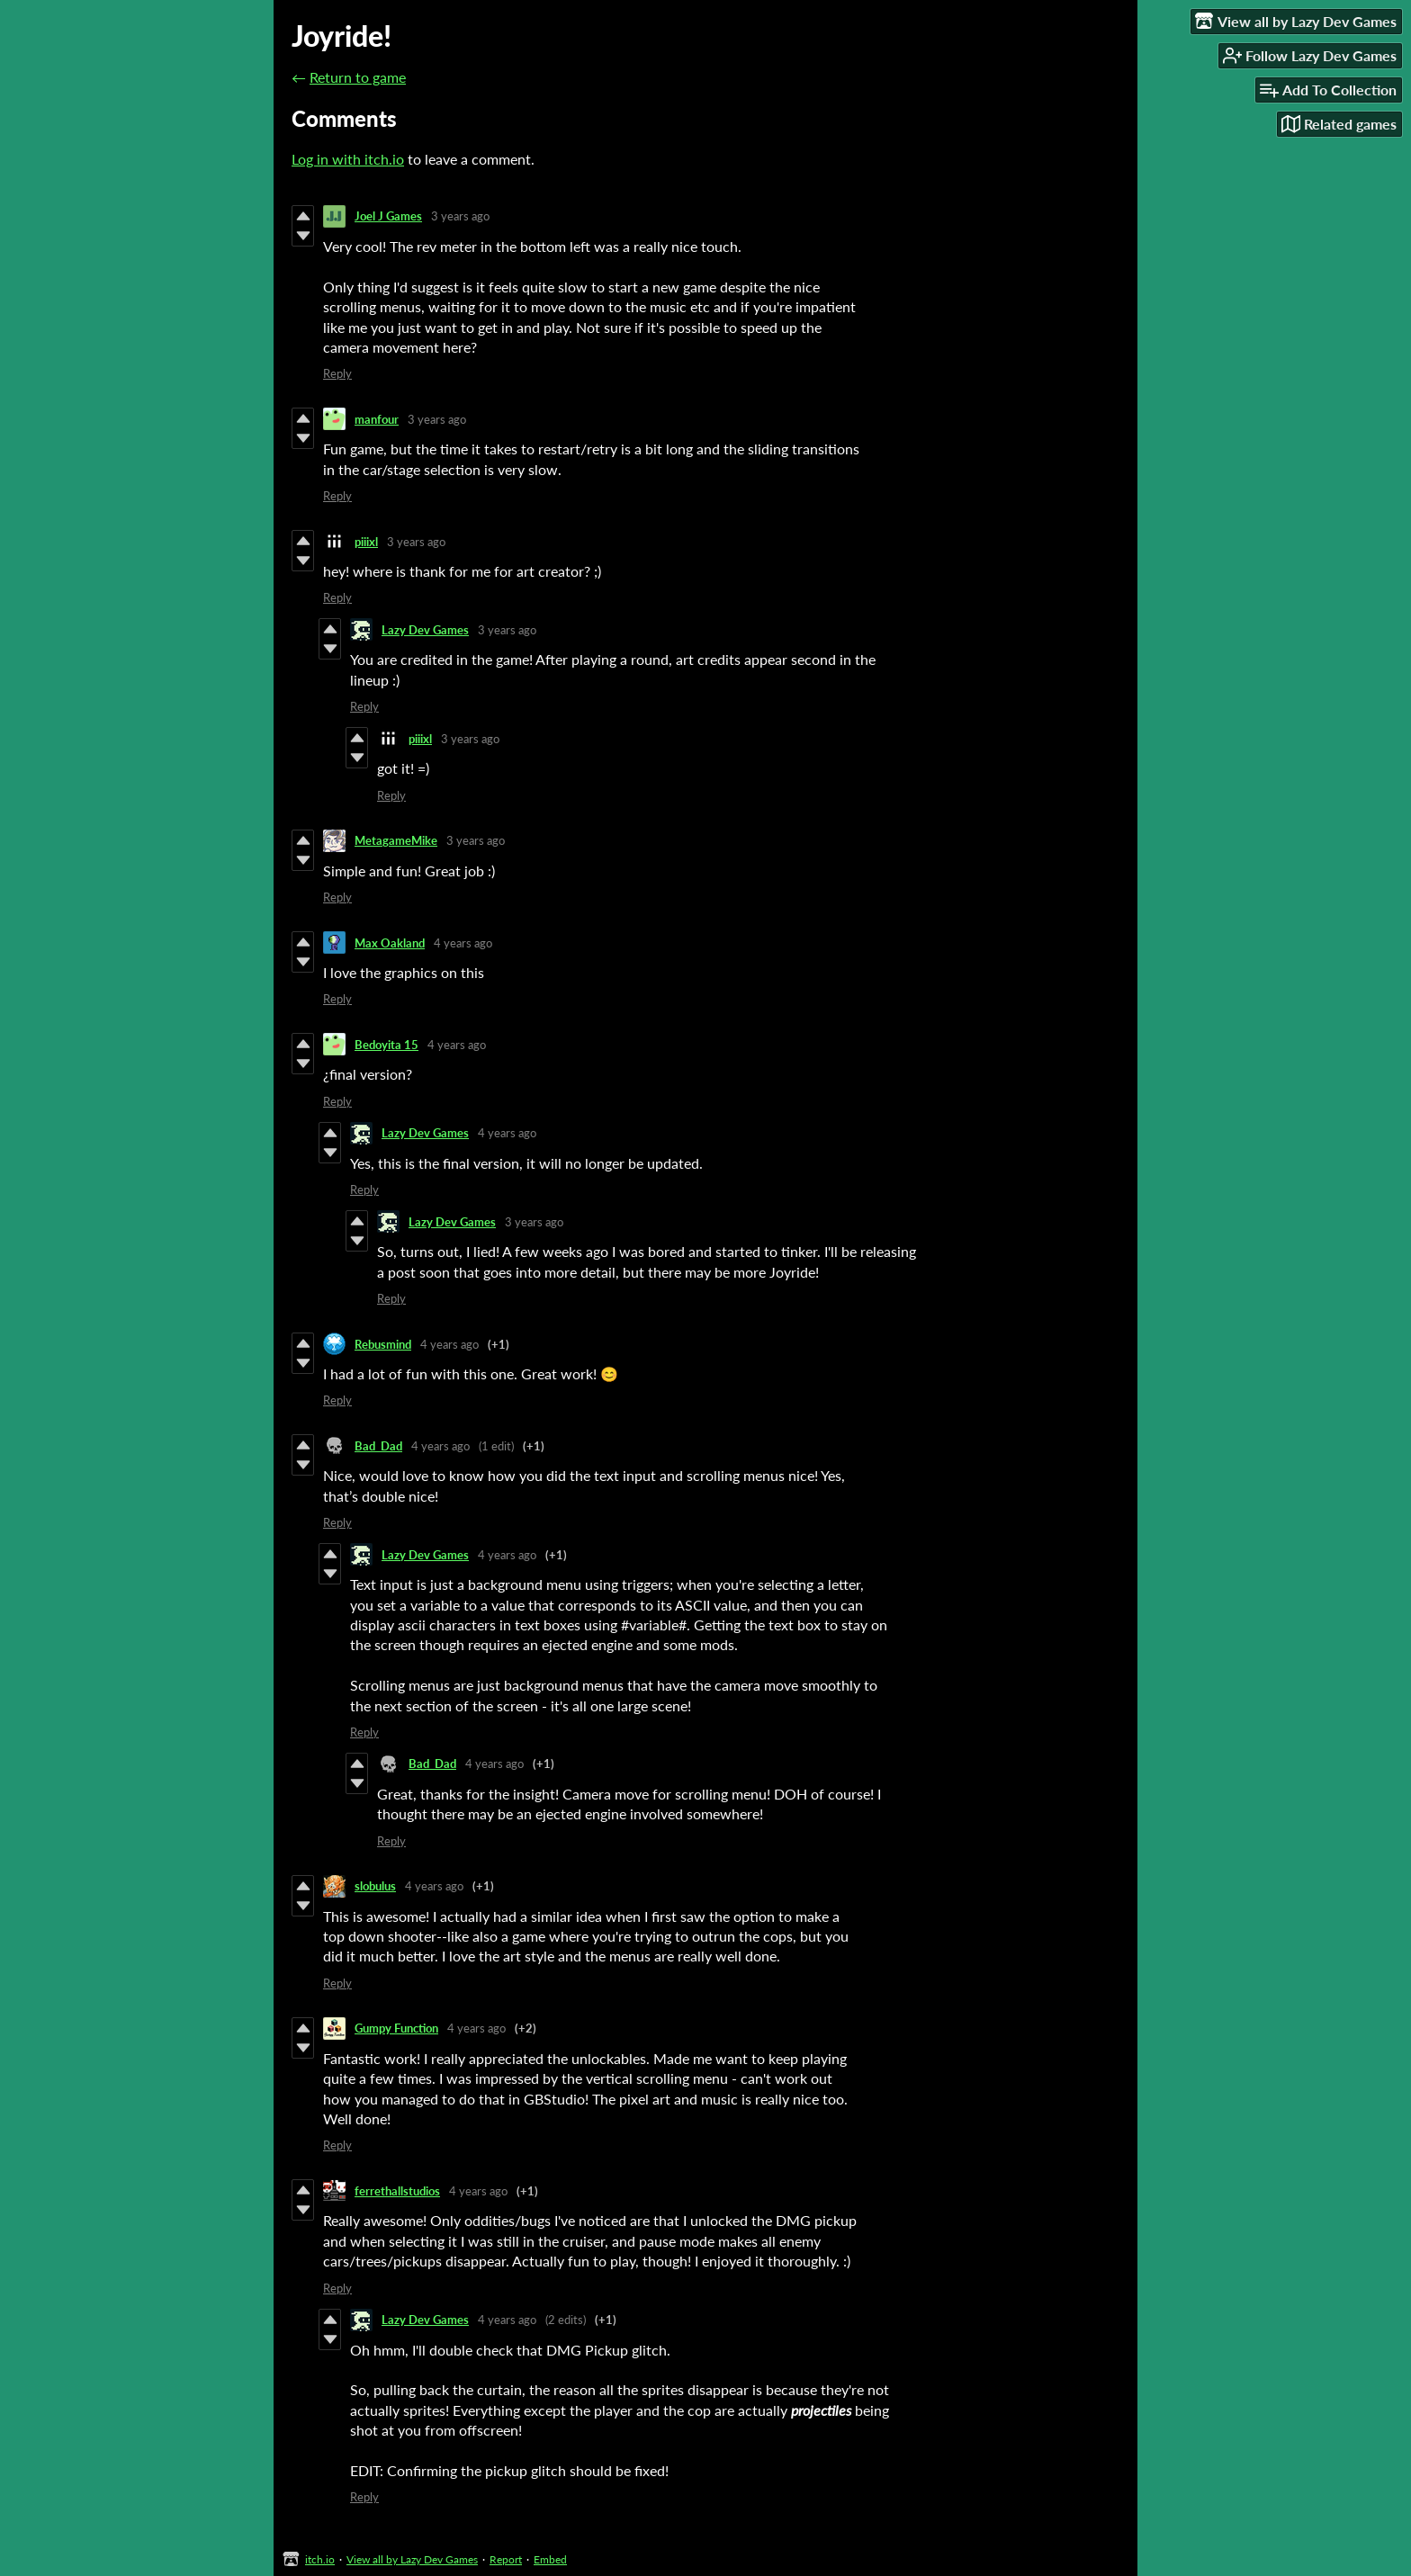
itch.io (320, 2559)
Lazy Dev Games (425, 630)
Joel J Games (388, 216)
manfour (377, 419)
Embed (550, 2559)
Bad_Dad (378, 1446)
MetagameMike (396, 840)
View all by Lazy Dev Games (412, 2559)
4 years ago (463, 943)
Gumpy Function (396, 2028)
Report (506, 2559)
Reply (337, 373)
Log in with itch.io (348, 158)
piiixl (366, 541)
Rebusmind (383, 1344)
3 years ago (460, 216)
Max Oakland (390, 943)
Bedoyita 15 (386, 1044)
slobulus (375, 1886)
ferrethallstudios (397, 2191)
